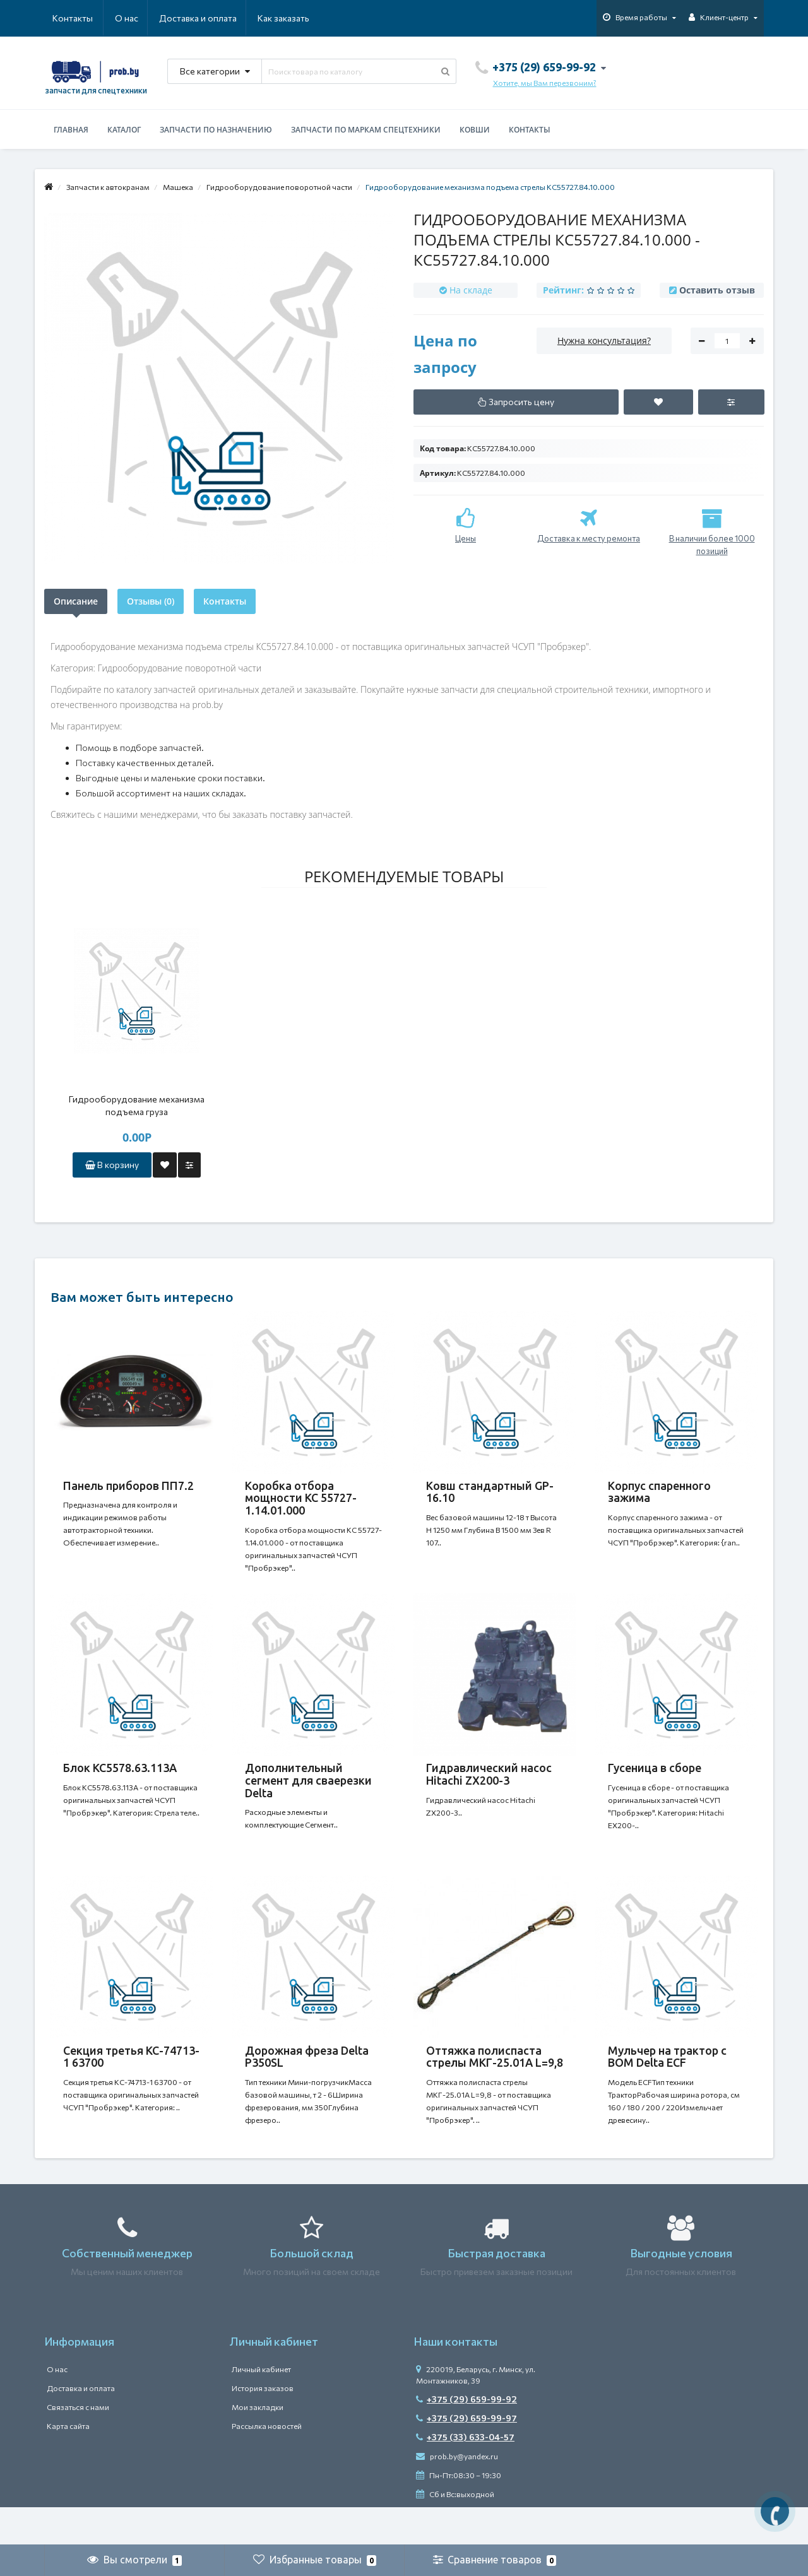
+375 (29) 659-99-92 (466, 2436)
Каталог (124, 129)
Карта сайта (68, 2463)
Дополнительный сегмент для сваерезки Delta (308, 1793)
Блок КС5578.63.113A (120, 1780)
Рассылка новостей (267, 2463)
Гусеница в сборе (654, 1780)
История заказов (263, 2425)
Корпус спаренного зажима (659, 1491)
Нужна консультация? (604, 340)
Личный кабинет (261, 2406)
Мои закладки (257, 2444)
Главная (71, 129)
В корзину (112, 1164)
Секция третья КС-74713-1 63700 (131, 2081)
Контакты (291, 18)
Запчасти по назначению (216, 129)
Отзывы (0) (150, 601)
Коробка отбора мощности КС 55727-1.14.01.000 (301, 1498)
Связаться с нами (78, 2444)
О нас (64, 18)
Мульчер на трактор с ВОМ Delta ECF (667, 2081)
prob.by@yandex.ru (457, 2494)
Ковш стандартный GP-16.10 (490, 1491)
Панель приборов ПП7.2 (128, 1485)
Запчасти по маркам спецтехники (366, 129)
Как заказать (223, 18)
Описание (76, 601)
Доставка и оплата (136, 18)
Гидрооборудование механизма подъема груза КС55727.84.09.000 (137, 1106)
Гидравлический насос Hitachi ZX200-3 (489, 1786)
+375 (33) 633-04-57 (465, 2474)
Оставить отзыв (717, 290)
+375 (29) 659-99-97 (466, 2455)
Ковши (475, 129)
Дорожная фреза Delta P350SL (307, 2081)
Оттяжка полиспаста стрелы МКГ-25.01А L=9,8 (494, 2081)
